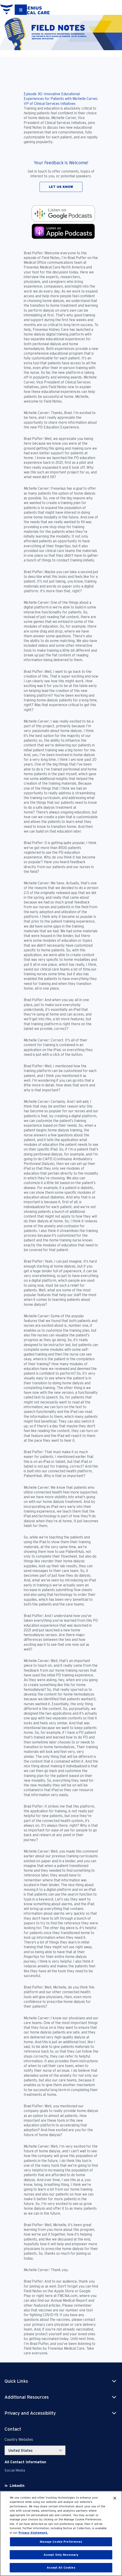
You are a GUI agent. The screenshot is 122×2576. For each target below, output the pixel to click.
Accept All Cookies (61, 2567)
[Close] (115, 2498)
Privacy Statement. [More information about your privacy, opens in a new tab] (33, 2532)
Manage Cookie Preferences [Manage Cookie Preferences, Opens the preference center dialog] (61, 2541)
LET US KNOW (61, 187)
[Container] (21, 10)
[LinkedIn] (17, 2485)
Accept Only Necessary (61, 2554)
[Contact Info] (25, 2462)
